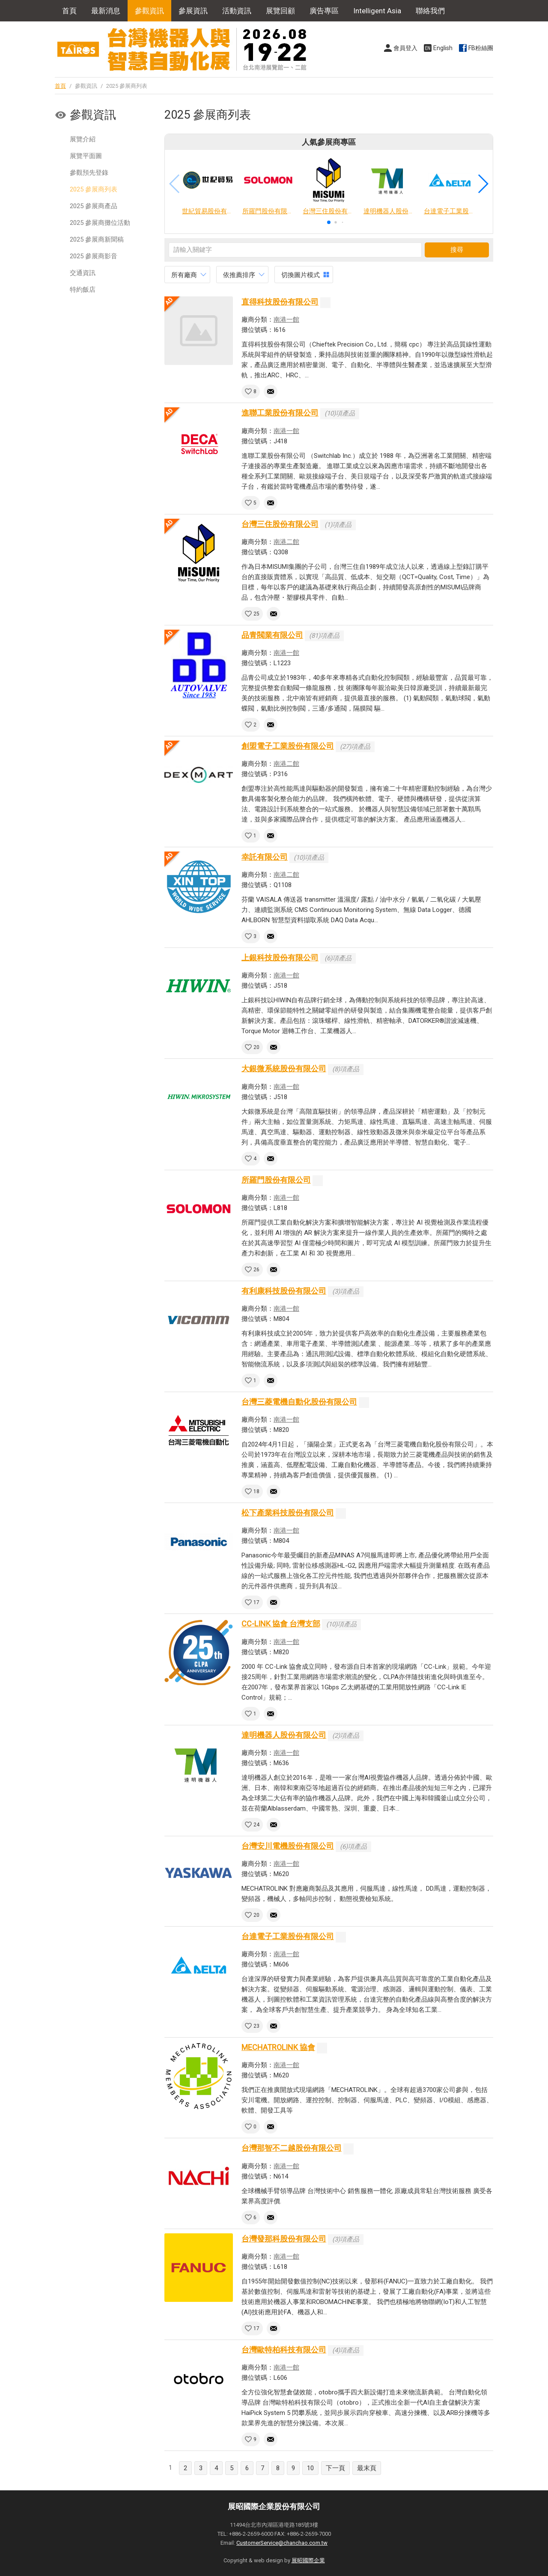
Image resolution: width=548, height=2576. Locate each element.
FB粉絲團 (480, 48)
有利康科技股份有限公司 (283, 1290)
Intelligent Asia (377, 10)
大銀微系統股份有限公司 (283, 1068)
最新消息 (105, 10)
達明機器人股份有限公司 (283, 1734)
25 (256, 614)
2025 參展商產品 (93, 206)
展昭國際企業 (308, 2560)
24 (256, 1825)
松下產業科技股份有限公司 (287, 1512)
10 (310, 2468)
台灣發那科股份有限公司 (283, 2238)
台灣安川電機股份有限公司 (287, 1845)
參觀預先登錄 (89, 172)
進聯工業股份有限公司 (280, 412)
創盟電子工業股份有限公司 (287, 745)
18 (256, 1491)
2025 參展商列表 (93, 189)
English (443, 48)
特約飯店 (82, 289)
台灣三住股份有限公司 (280, 524)
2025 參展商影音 (93, 256)
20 (256, 1047)
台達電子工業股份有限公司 (287, 1936)
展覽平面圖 (86, 156)
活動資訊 (236, 10)
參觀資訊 (149, 10)
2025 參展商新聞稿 (97, 239)
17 (256, 1602)
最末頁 (366, 2468)
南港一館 (286, 319)
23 (256, 2026)
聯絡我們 (430, 10)
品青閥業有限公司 (272, 635)
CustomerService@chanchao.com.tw (282, 2543)
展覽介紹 (82, 139)
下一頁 (335, 2468)
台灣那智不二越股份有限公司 (291, 2147)
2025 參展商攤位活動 (100, 223)
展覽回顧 (280, 10)
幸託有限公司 (264, 856)
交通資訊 (82, 273)
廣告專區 (324, 10)
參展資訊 (193, 10)
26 (256, 1270)
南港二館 (286, 542)
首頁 (69, 10)
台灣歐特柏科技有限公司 (283, 2349)
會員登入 (405, 48)
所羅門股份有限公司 (276, 1179)
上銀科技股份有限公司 (280, 957)
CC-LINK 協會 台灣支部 (280, 1623)
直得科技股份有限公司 (280, 301)
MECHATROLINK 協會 (278, 2047)
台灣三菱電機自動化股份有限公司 (299, 1401)
